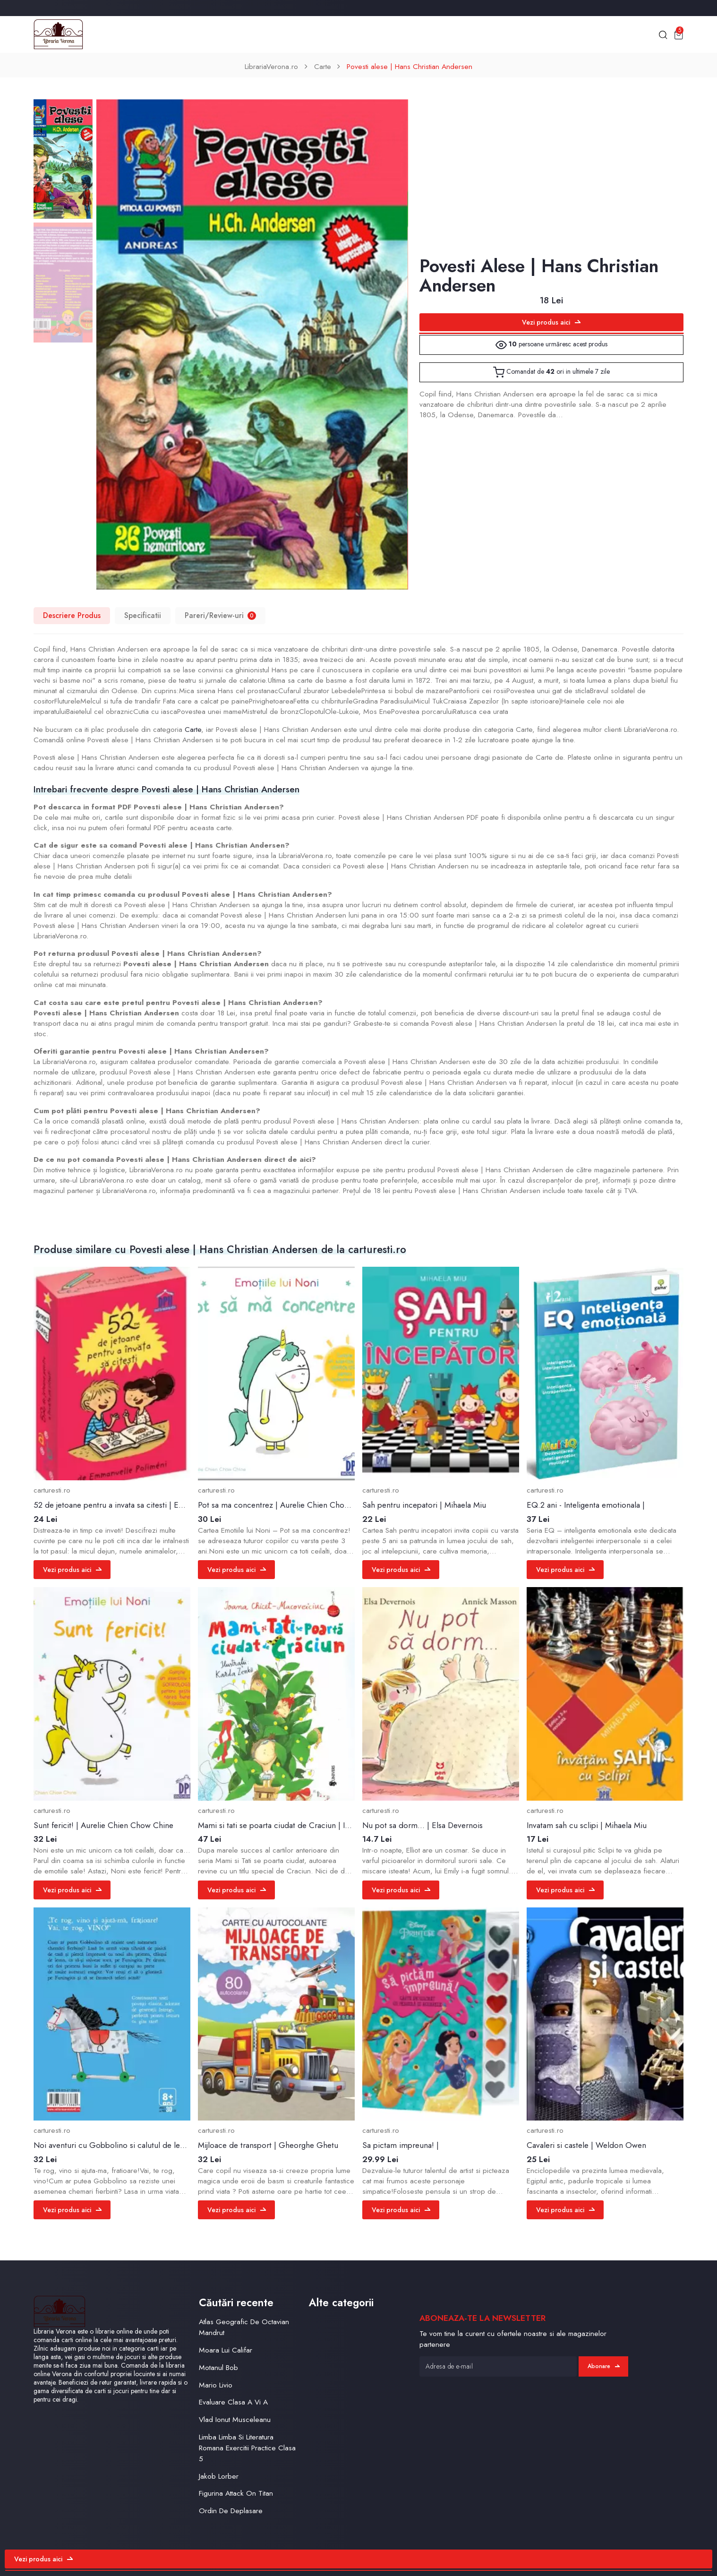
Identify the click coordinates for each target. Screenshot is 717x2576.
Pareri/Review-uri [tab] (220, 615)
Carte (322, 66)
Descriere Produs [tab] (72, 615)
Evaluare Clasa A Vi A (233, 2401)
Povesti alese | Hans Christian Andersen (409, 66)
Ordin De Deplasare (231, 2510)
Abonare (604, 2366)
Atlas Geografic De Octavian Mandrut (244, 2327)
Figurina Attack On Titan (236, 2493)
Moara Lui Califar (225, 2349)
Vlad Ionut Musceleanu (235, 2419)
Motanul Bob (218, 2367)
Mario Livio (215, 2384)
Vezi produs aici (551, 322)
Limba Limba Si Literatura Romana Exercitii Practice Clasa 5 (247, 2447)
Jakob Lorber (219, 2476)
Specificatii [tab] (142, 615)
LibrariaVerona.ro (271, 66)
